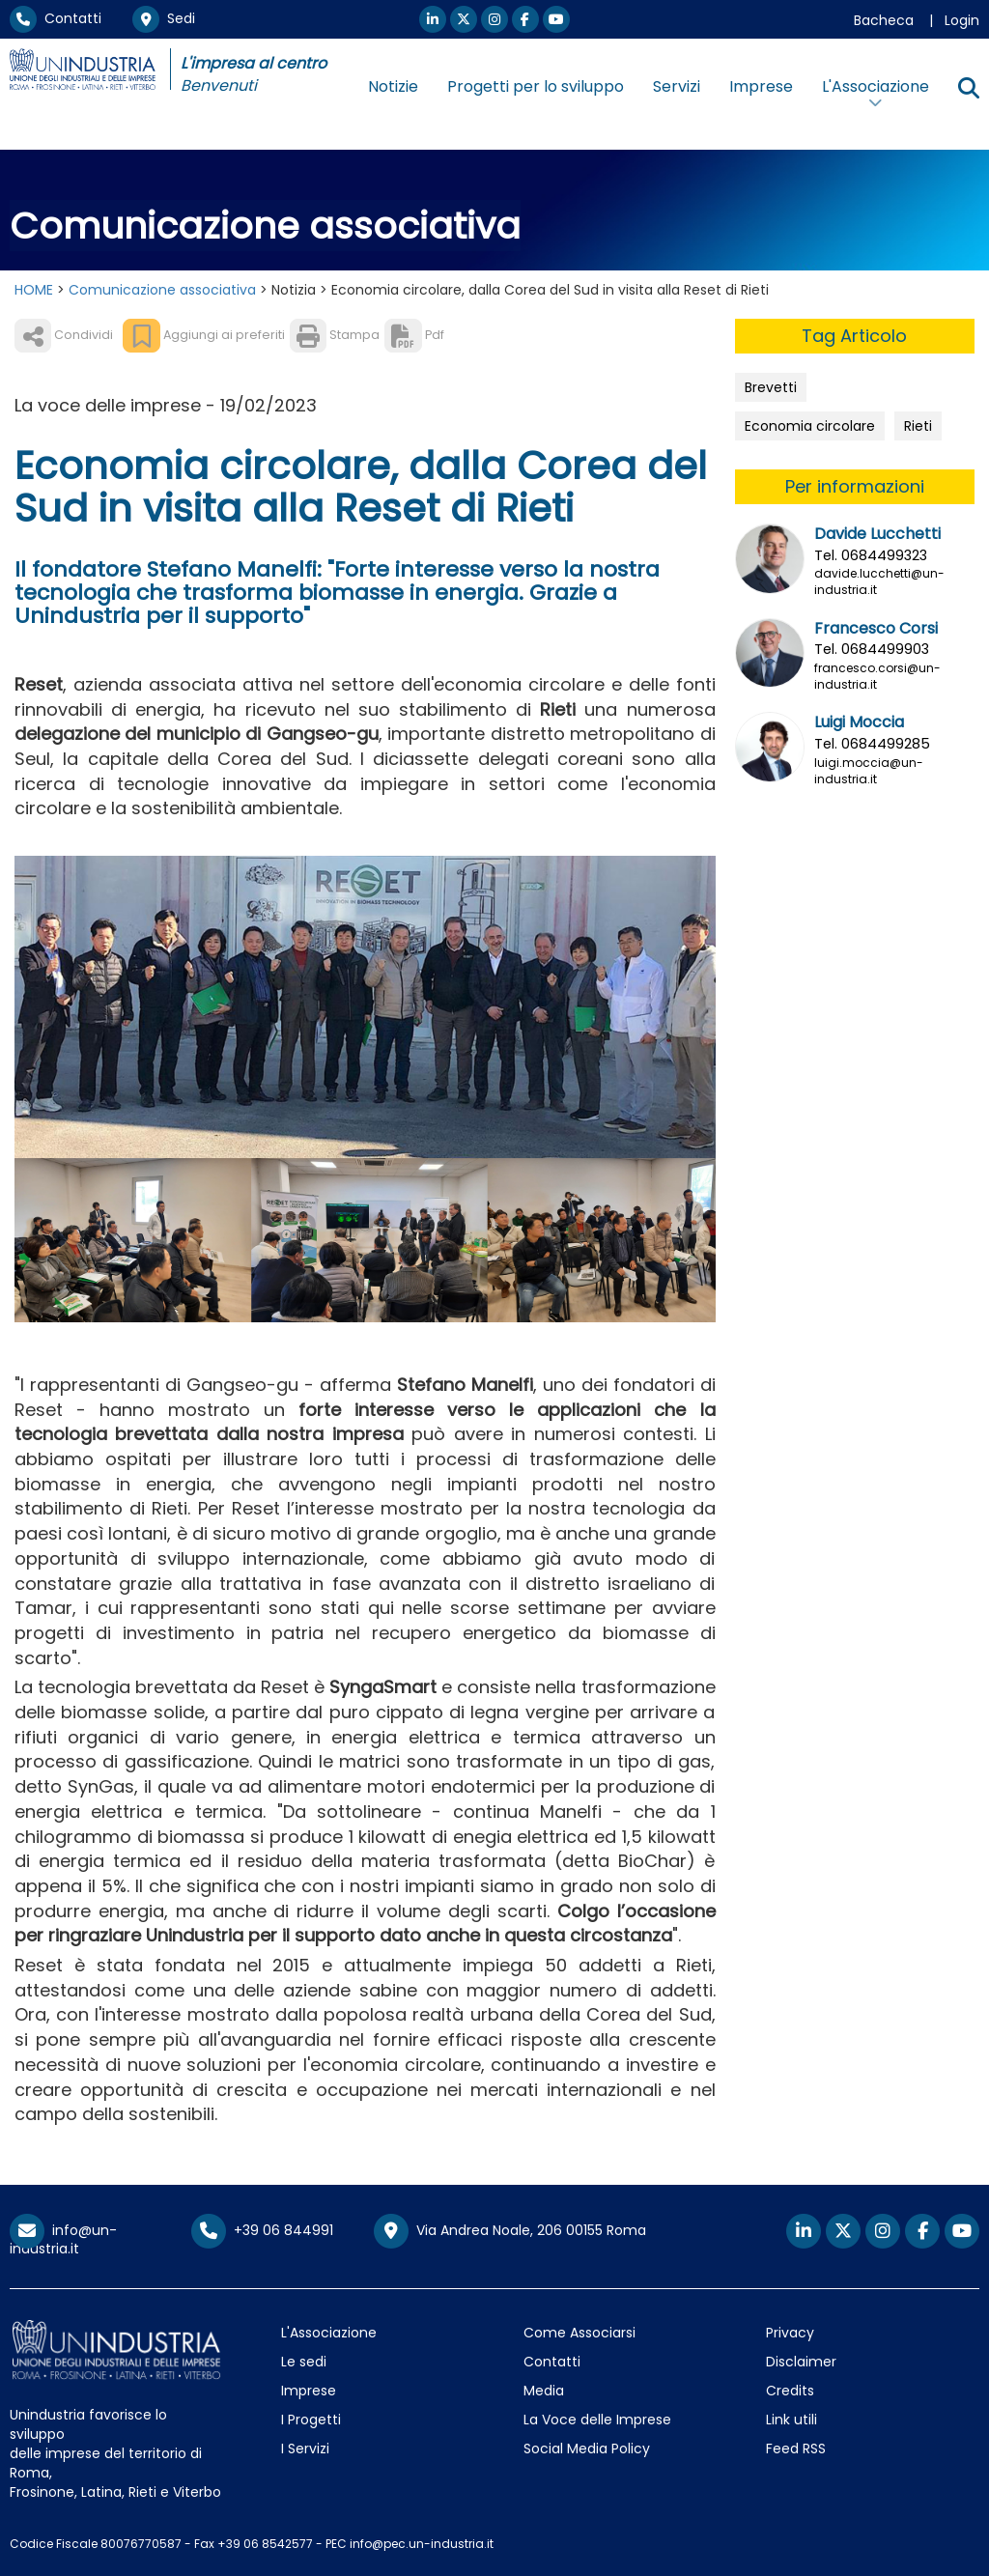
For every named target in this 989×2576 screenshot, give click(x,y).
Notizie (393, 86)
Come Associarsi (579, 2332)
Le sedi (303, 2361)
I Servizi (305, 2448)
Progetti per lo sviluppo (535, 86)
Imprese (761, 86)
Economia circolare (810, 426)
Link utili (791, 2419)
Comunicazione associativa (162, 289)
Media (543, 2390)
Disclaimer (801, 2361)
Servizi (676, 86)
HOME (33, 289)
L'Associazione (329, 2332)
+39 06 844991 (262, 2230)
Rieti (918, 426)
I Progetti (311, 2419)
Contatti (55, 18)
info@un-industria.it (63, 2239)
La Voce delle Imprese (597, 2419)
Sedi (163, 18)
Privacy (790, 2332)
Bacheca (884, 20)
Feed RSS (796, 2448)
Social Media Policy (586, 2448)
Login (962, 20)
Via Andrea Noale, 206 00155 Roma (510, 2231)
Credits (790, 2390)
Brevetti (771, 387)
